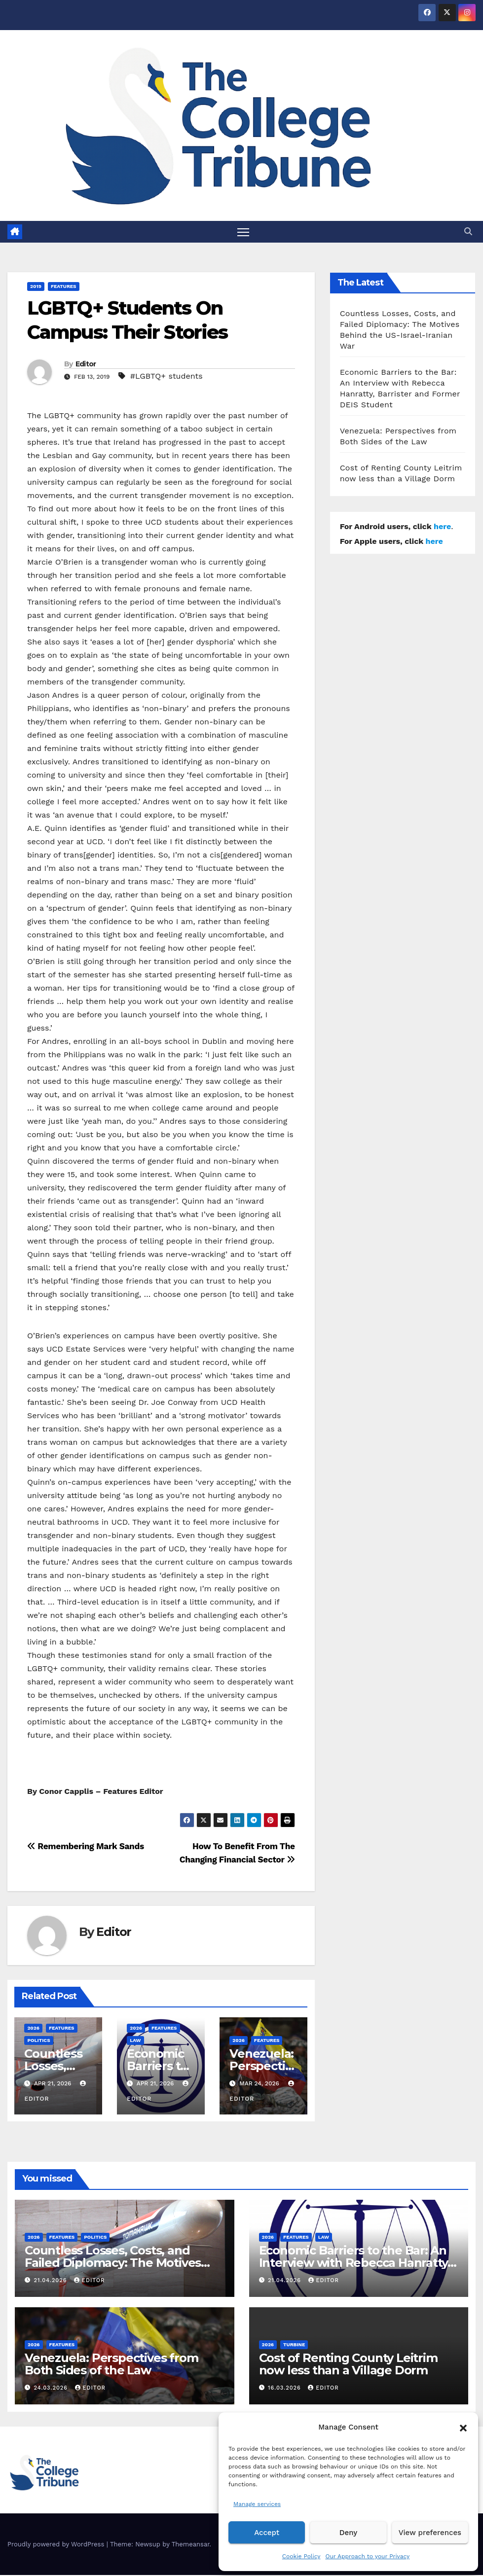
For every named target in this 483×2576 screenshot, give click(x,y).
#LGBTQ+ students (166, 376)
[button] (463, 2427)
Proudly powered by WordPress (57, 2544)
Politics (38, 2040)
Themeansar (191, 2544)
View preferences (430, 2532)
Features (63, 286)
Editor (85, 364)
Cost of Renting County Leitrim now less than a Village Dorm (348, 2364)
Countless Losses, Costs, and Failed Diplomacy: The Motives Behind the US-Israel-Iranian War (119, 2263)
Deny (348, 2532)
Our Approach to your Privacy (367, 2556)
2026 (33, 2028)
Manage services (257, 2504)
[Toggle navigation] (243, 232)
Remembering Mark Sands (85, 1847)
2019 (35, 286)
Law (135, 2040)
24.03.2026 (52, 2389)
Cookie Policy (301, 2556)
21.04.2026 (51, 2281)
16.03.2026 (285, 2389)
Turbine (294, 2345)
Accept (266, 2532)
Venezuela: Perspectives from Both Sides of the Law (111, 2364)
